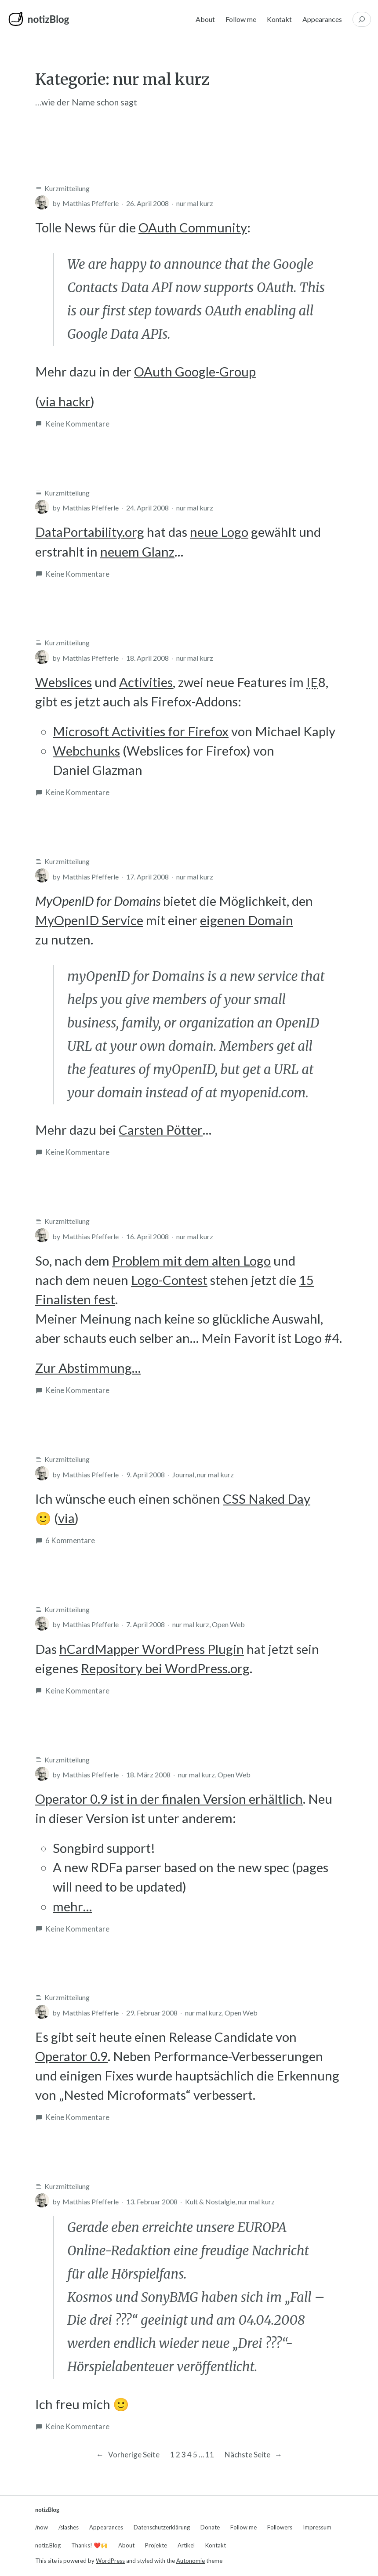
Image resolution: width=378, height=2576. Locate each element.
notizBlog (48, 19)
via (66, 1518)
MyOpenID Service (89, 920)
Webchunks (86, 750)
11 (209, 2454)
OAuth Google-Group (195, 371)
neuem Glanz (137, 551)
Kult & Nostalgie (210, 2201)
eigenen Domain (246, 920)
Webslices (63, 682)
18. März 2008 (148, 1774)
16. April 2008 (147, 1236)
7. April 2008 (145, 1624)
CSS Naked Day (266, 1498)
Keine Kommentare (77, 424)
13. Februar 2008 (152, 2201)
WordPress (110, 2560)
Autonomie (190, 2560)
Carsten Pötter (161, 1129)
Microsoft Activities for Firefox (141, 731)
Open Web (228, 1624)
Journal (183, 1474)
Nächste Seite (253, 2454)
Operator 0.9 (71, 2056)
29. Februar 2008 (152, 2012)
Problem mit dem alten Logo (191, 1260)
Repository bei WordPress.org (165, 1668)
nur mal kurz (194, 203)
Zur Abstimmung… (88, 1367)
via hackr (65, 401)
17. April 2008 (147, 876)
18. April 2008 (147, 658)
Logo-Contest (169, 1280)
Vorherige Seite (127, 2454)
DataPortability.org (89, 531)
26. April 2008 (147, 203)
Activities (146, 682)
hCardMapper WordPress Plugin (151, 1649)
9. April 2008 (145, 1474)
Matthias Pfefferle (90, 203)
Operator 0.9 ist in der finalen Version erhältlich (169, 1798)
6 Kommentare (70, 1540)
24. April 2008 (147, 507)
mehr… (72, 1906)
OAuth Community (192, 227)
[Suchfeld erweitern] (362, 19)
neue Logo (219, 531)
